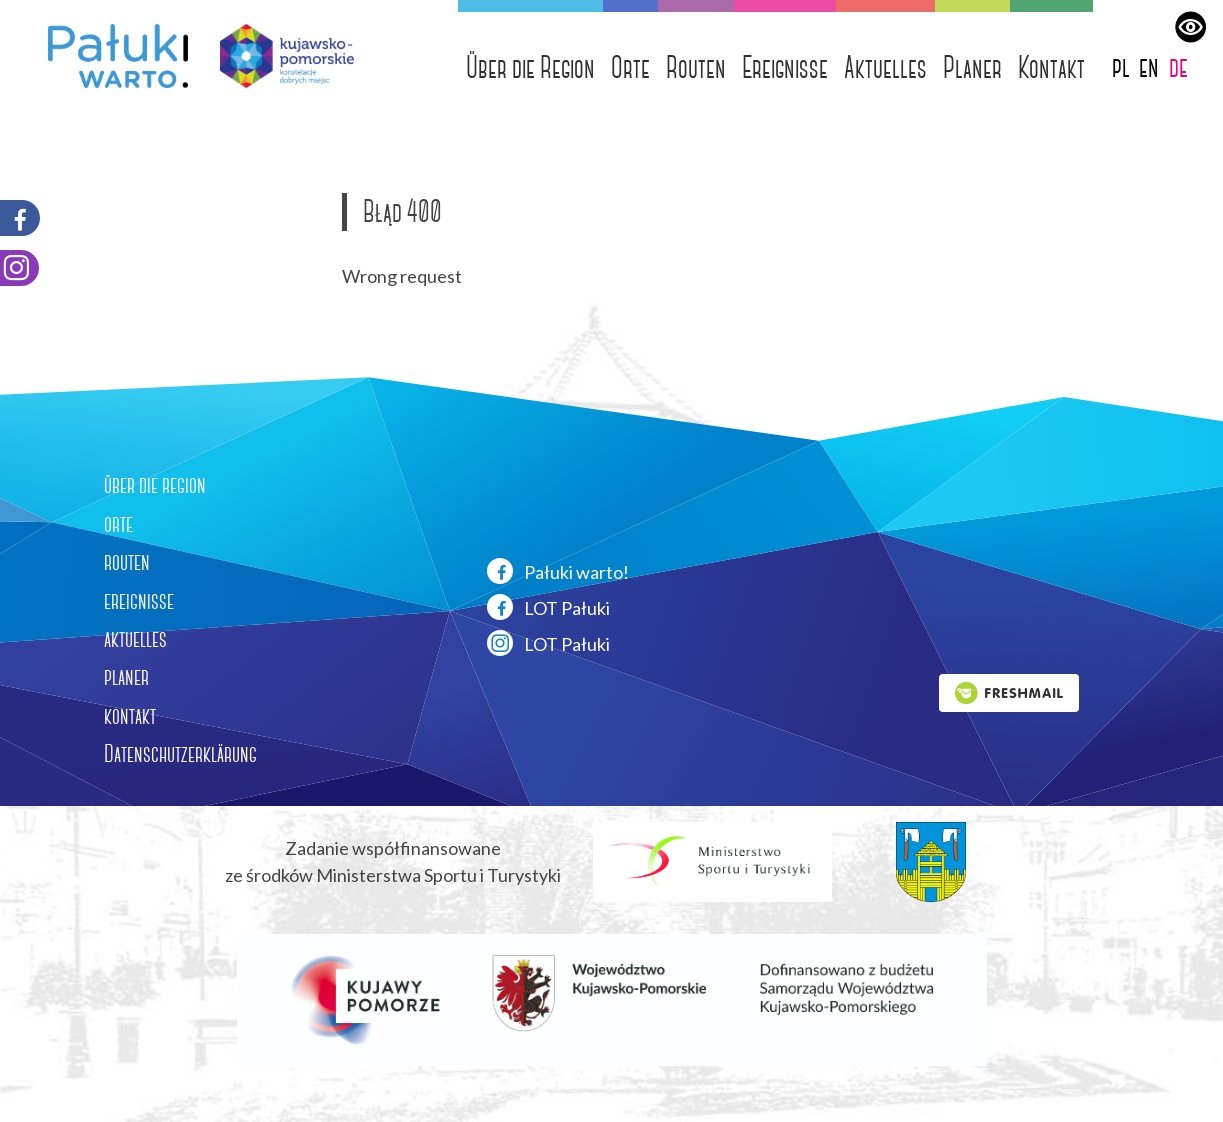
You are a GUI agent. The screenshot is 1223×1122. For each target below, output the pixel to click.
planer (126, 677)
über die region (155, 485)
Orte (630, 67)
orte (118, 524)
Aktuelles (885, 67)
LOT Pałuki (548, 607)
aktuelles (135, 639)
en (1149, 66)
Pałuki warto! (558, 571)
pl (1121, 66)
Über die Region (530, 67)
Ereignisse (785, 67)
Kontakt (1051, 67)
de (1178, 66)
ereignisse (139, 601)
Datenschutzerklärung (180, 754)
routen (127, 562)
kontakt (130, 716)
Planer (972, 67)
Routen (696, 67)
